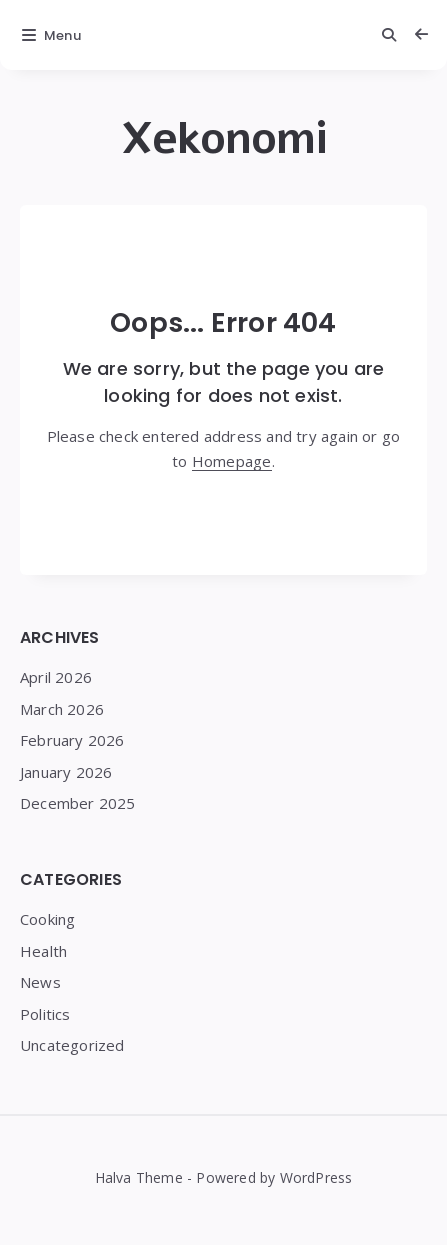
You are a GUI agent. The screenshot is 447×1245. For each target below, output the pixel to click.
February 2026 (72, 740)
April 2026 (56, 677)
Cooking (47, 919)
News (40, 982)
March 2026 (62, 709)
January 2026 (66, 772)
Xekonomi (223, 138)
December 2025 (78, 803)
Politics (45, 1014)
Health (43, 951)
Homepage (232, 461)
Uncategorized (72, 1045)
